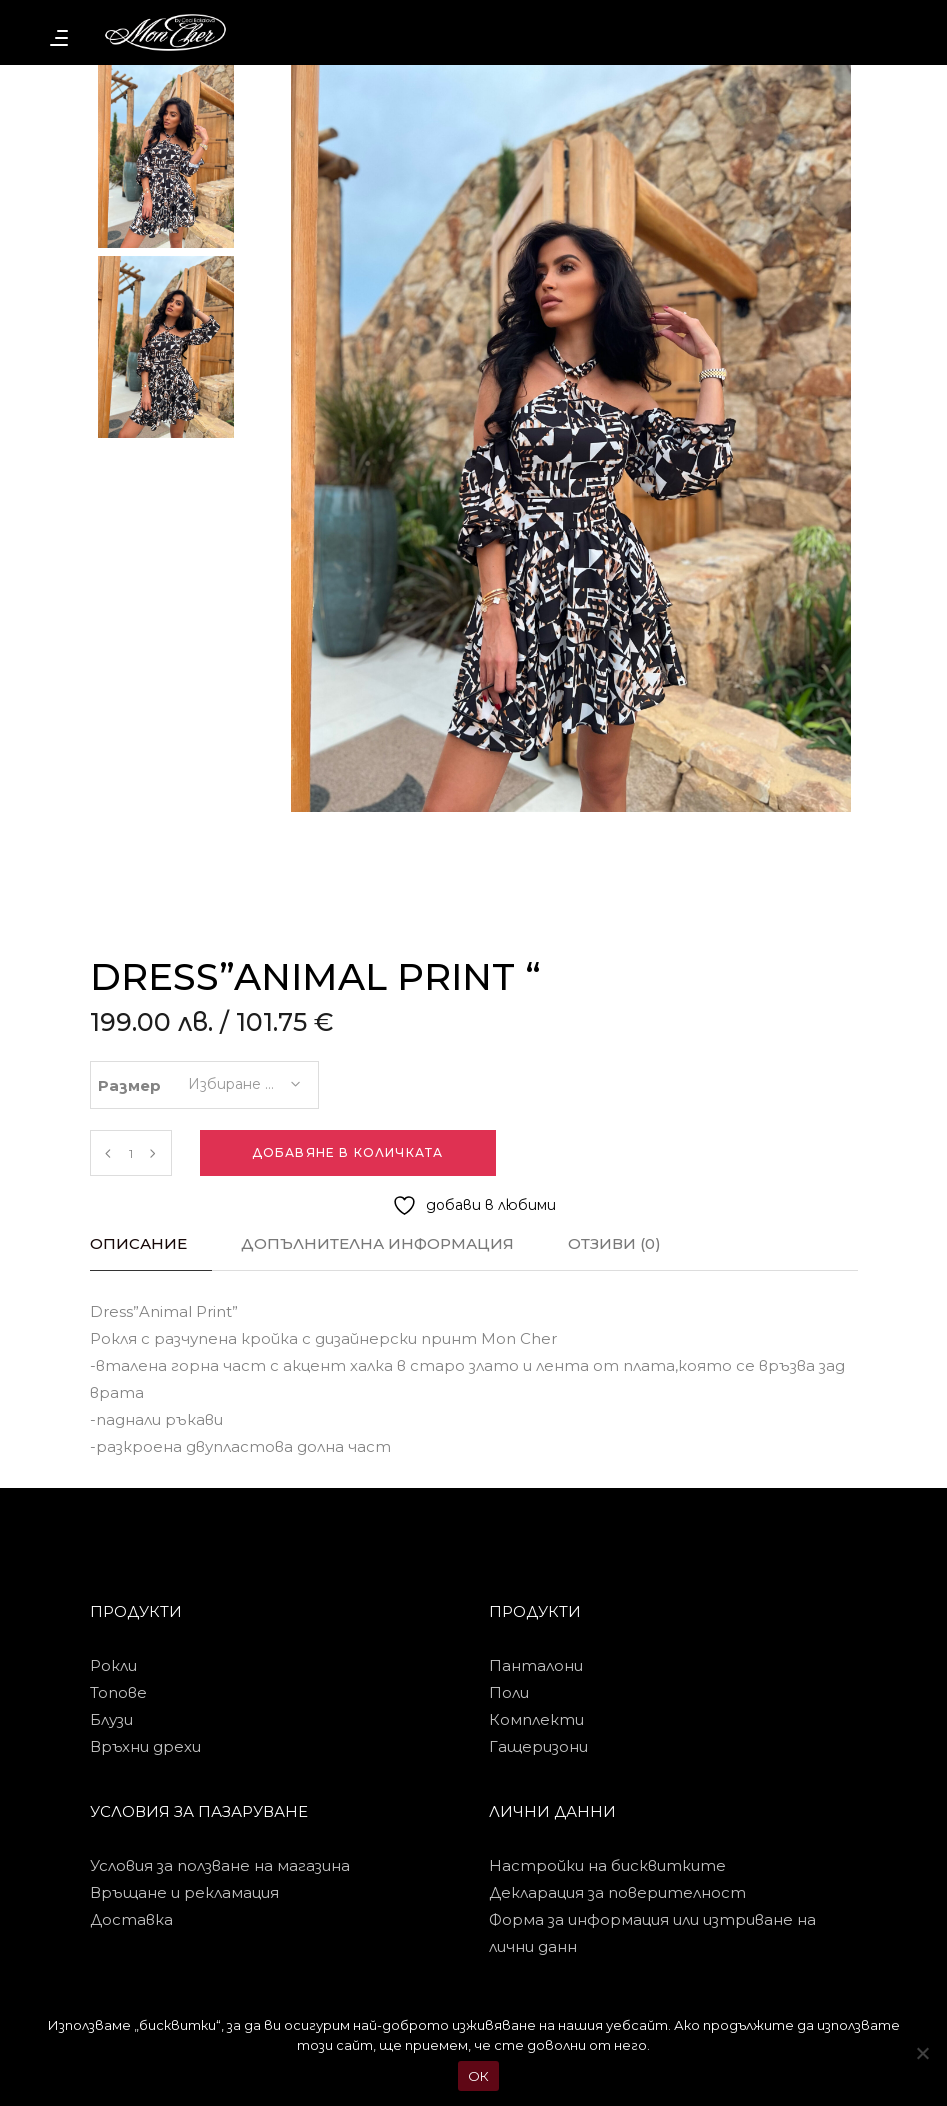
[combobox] (243, 1078)
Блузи (111, 1719)
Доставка (131, 1919)
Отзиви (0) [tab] (614, 1243)
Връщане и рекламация (184, 1892)
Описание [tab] (138, 1243)
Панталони (536, 1665)
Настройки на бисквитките (607, 1865)
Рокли (113, 1665)
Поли (509, 1692)
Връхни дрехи (145, 1746)
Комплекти (536, 1719)
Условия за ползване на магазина (220, 1865)
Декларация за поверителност (617, 1892)
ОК (479, 2076)
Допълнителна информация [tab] (377, 1243)
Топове (118, 1692)
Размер (129, 1085)
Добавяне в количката (348, 1152)
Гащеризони (538, 1746)
